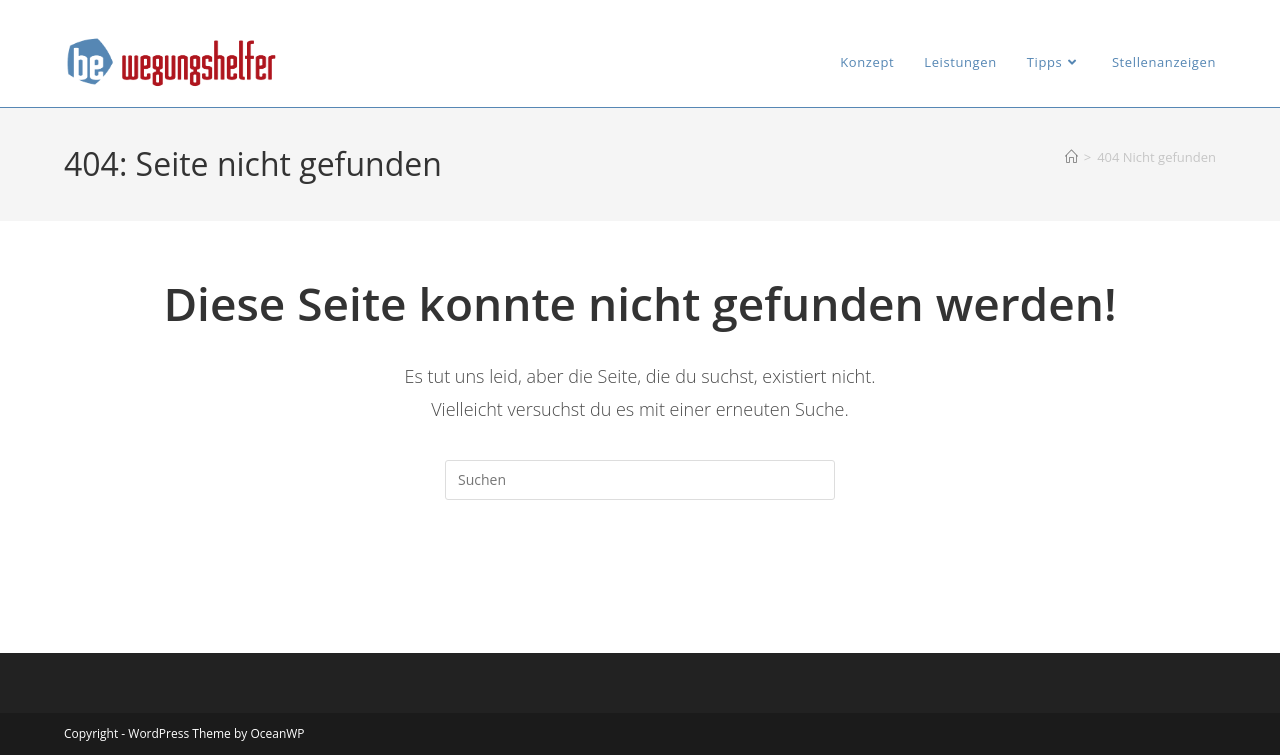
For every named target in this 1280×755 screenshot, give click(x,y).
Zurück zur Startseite (640, 581)
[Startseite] (1071, 157)
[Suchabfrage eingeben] (640, 480)
